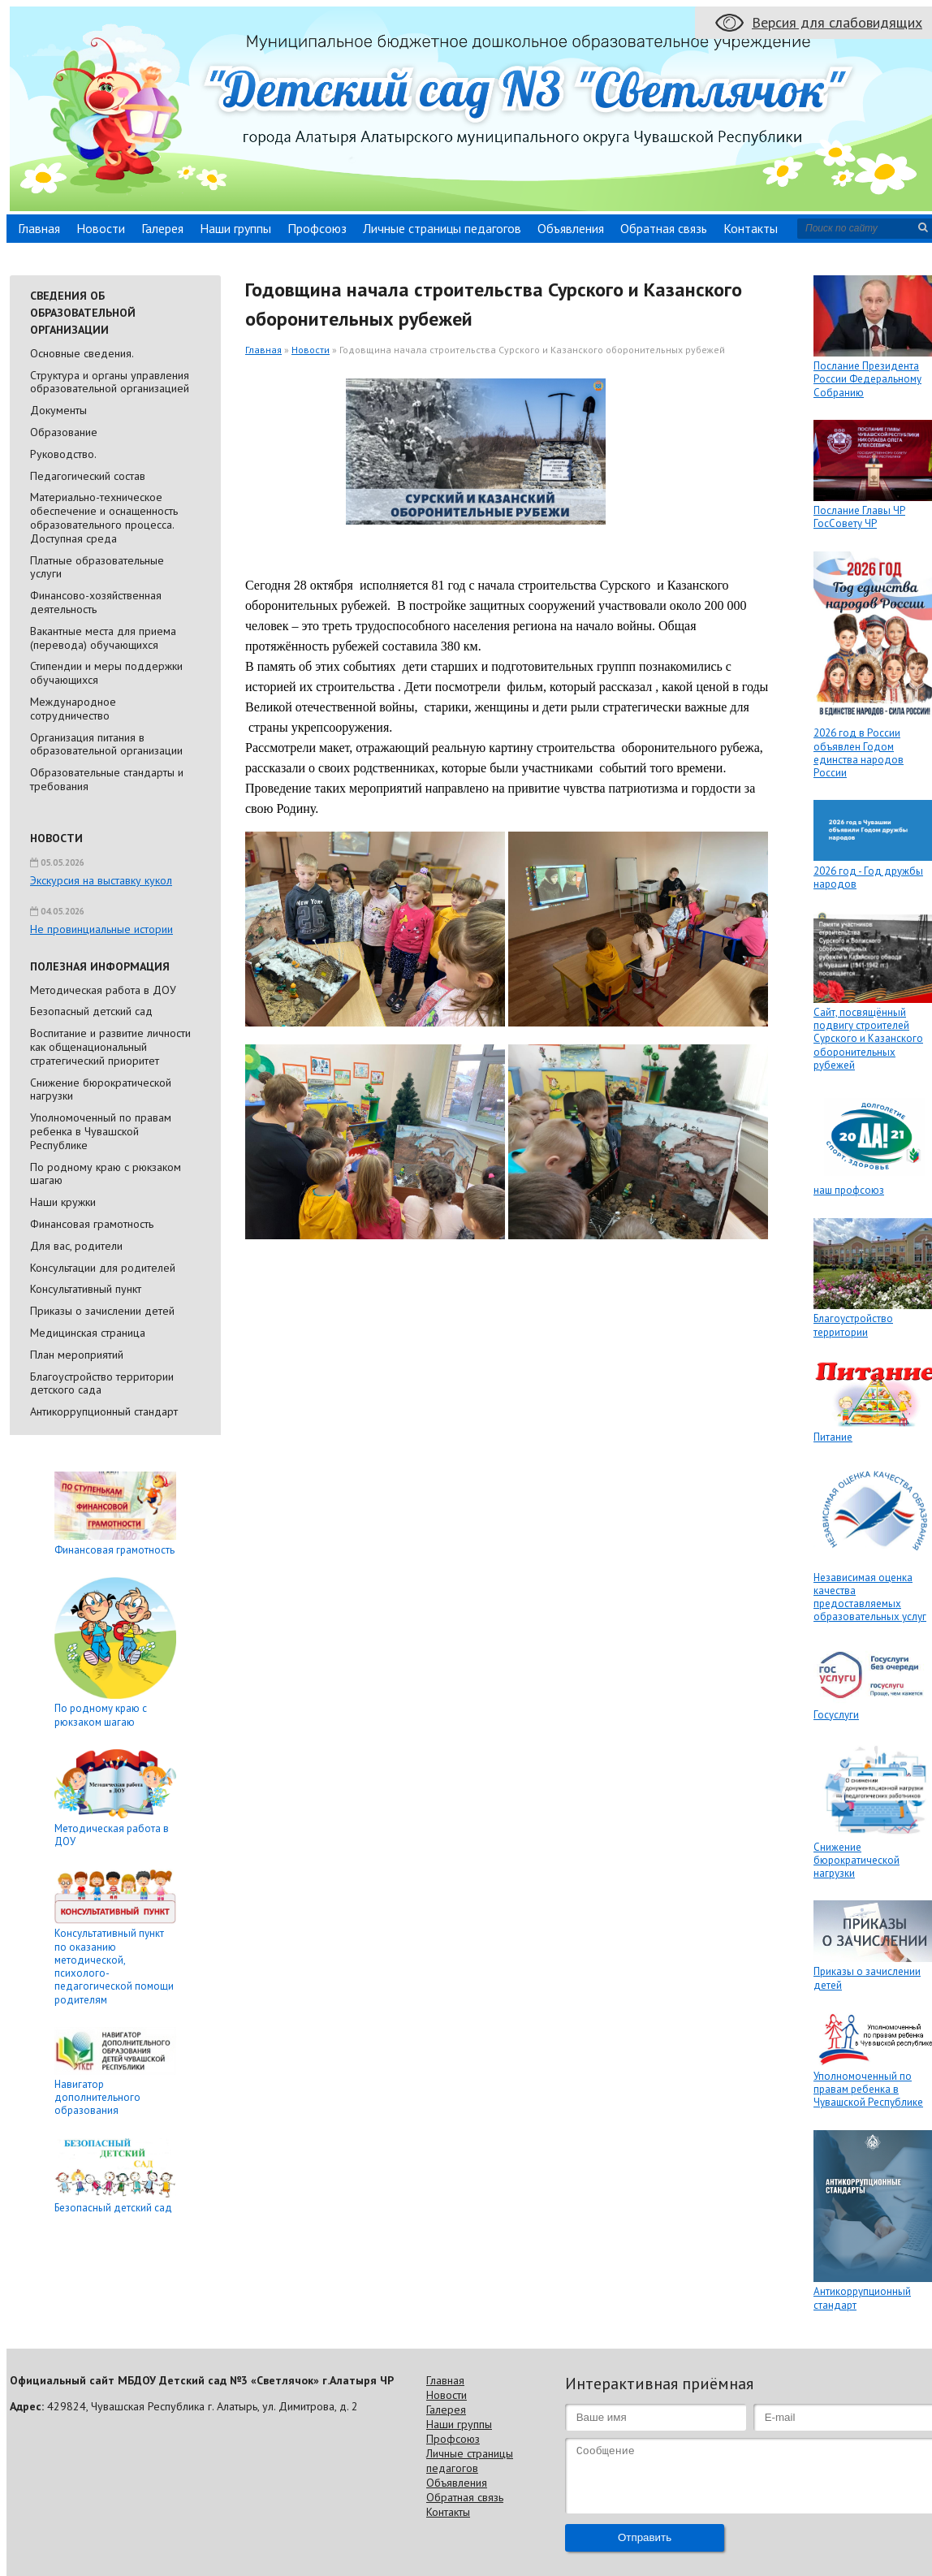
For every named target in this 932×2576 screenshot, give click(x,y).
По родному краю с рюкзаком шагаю (105, 1174)
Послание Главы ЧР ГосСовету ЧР (859, 517)
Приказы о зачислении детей (102, 1310)
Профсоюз (317, 228)
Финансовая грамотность (91, 1224)
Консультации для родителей (102, 1267)
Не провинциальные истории (101, 929)
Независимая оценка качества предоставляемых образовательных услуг (869, 1597)
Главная (39, 228)
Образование (63, 432)
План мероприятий (76, 1354)
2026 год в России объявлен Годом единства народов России (858, 753)
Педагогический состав (87, 476)
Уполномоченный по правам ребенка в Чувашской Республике (100, 1131)
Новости (100, 228)
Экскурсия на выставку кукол (101, 880)
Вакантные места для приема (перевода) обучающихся (103, 638)
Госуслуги (836, 1715)
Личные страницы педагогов (442, 228)
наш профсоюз (848, 1190)
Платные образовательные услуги (97, 567)
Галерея (162, 228)
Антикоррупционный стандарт (104, 1411)
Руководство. (63, 454)
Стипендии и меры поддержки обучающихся (106, 673)
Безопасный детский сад (91, 1011)
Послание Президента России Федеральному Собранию (867, 379)
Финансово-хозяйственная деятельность (96, 602)
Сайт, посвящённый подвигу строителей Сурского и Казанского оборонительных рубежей (868, 1038)
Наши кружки (63, 1202)
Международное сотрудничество (73, 708)
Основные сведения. (82, 353)
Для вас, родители (76, 1245)
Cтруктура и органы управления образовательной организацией (109, 382)
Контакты (750, 228)
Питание (832, 1437)
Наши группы (235, 228)
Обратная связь (663, 228)
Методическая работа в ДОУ (103, 990)
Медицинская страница (87, 1332)
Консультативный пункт (85, 1289)
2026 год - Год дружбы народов (868, 877)
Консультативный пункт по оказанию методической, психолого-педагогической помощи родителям (114, 1966)
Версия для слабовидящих (837, 22)
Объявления (570, 228)
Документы (58, 410)
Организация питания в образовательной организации (106, 744)
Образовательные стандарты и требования (106, 779)
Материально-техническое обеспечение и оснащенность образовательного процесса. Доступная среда (104, 517)
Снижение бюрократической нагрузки (100, 1089)
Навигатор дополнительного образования (97, 2097)
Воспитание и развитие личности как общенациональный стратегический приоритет (110, 1047)
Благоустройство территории (853, 1325)
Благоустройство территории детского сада (102, 1383)
